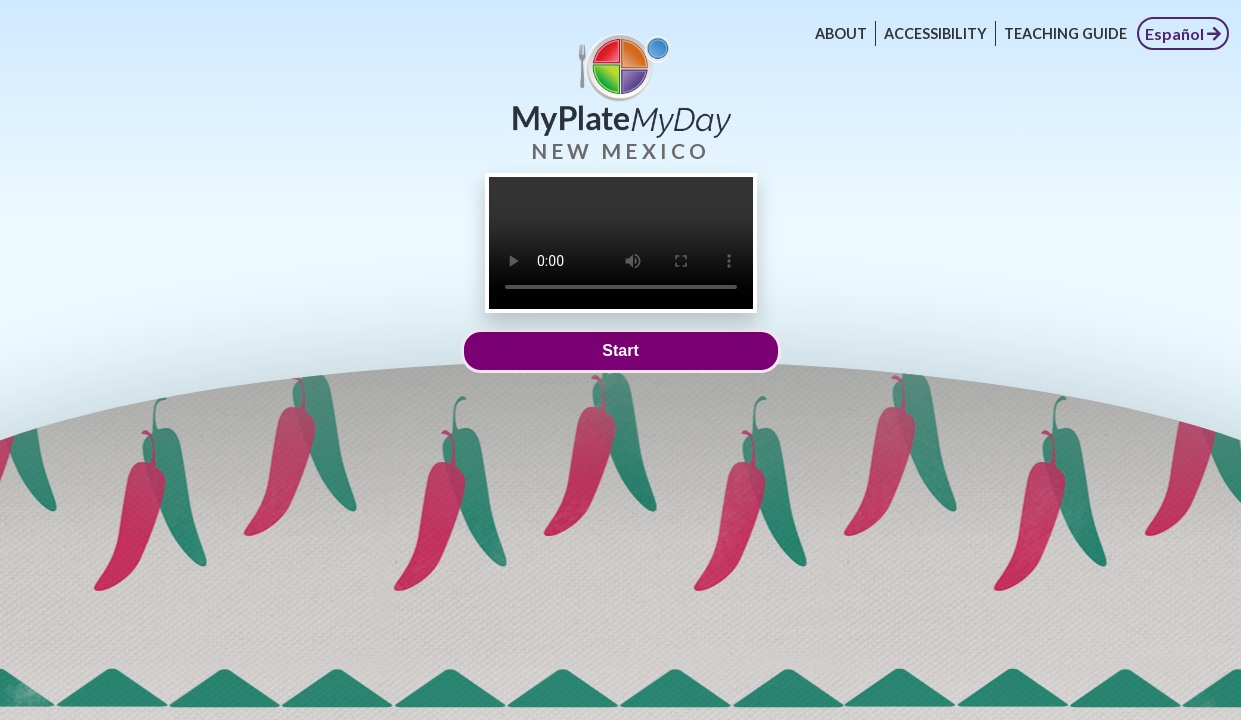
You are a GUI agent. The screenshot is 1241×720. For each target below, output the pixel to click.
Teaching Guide (1065, 33)
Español (1183, 33)
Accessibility (935, 33)
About (841, 33)
